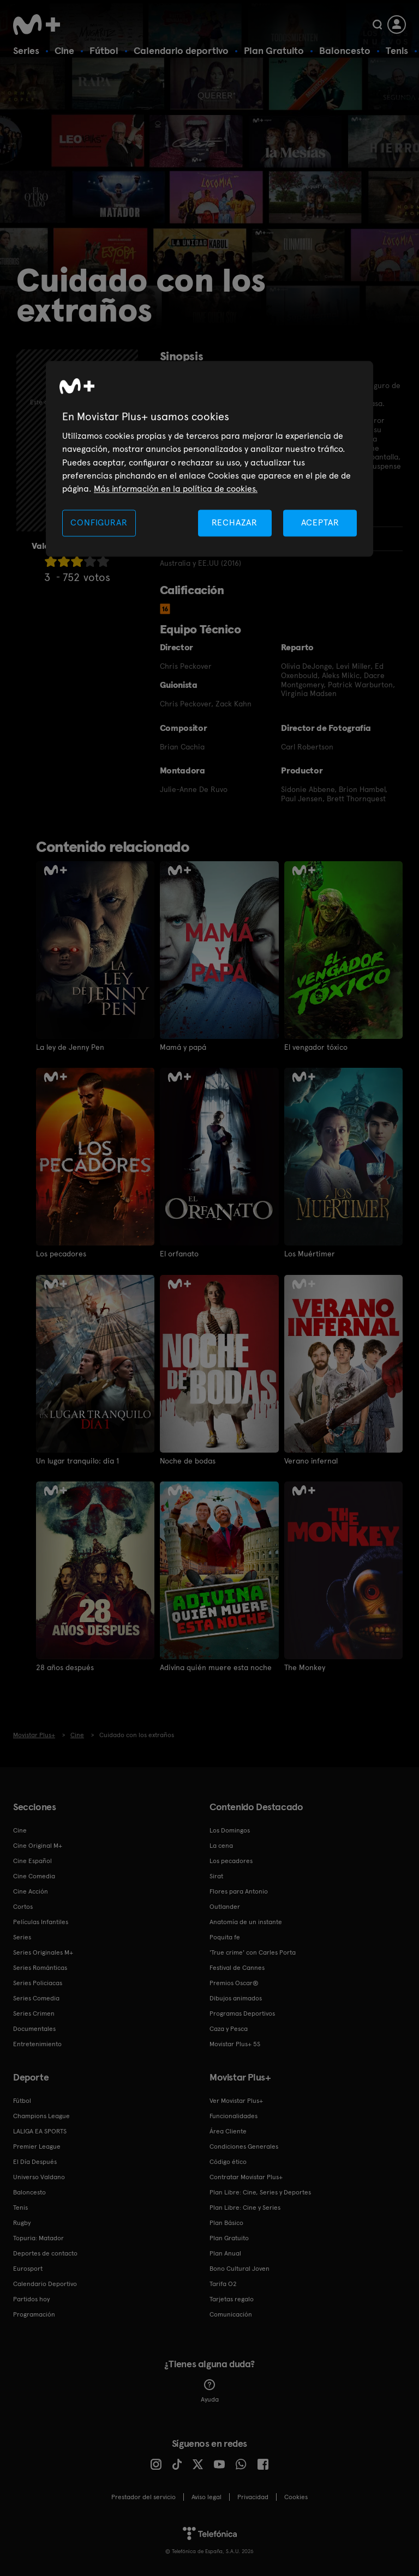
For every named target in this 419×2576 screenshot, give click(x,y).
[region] (209, 459)
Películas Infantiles (40, 1921)
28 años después (65, 1666)
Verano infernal (311, 1460)
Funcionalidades (234, 2115)
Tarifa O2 (223, 2283)
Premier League (37, 2146)
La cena (221, 1845)
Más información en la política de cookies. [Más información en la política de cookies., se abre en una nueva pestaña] (176, 489)
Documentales (34, 2028)
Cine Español (32, 1860)
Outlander (225, 1906)
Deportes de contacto (45, 2253)
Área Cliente (228, 2130)
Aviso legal (206, 2496)
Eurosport (28, 2268)
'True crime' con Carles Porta (253, 1952)
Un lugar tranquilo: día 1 (77, 1460)
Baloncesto (344, 50)
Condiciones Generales (244, 2146)
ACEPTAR (320, 522)
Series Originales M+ (43, 1952)
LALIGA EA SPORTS (40, 2130)
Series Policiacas (37, 1982)
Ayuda (210, 2391)
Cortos (23, 1906)
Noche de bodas (188, 1460)
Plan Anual (225, 2253)
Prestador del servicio (143, 2496)
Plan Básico (226, 2222)
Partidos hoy (31, 2298)
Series (26, 50)
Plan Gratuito (274, 50)
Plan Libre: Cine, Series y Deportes (260, 2192)
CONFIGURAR (98, 522)
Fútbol (103, 50)
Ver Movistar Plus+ (236, 2100)
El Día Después (35, 2161)
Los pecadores (61, 1253)
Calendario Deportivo (45, 2283)
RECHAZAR (235, 522)
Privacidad (252, 2496)
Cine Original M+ (37, 1845)
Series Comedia (36, 1997)
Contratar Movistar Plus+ (246, 2176)
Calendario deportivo (181, 50)
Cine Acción (30, 1891)
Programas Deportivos (242, 2013)
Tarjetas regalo (232, 2298)
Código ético (228, 2161)
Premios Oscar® (234, 1982)
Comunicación (231, 2314)
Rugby (22, 2222)
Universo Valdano (39, 2176)
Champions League (41, 2115)
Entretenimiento (37, 2043)
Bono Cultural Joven (240, 2268)
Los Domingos (230, 1830)
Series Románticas (40, 1967)
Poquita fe (225, 1936)
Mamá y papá (183, 1047)
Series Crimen (34, 2013)
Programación (34, 2314)
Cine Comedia (34, 1875)
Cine (64, 50)
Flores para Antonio (239, 1891)
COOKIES (296, 2496)
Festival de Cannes (237, 1967)
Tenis (397, 50)
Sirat (216, 1875)
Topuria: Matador (38, 2237)
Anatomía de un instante (246, 1921)
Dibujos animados (236, 1997)
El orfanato (179, 1253)
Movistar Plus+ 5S (235, 2043)
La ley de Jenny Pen (70, 1047)
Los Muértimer (309, 1253)
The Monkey (304, 1666)
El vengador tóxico (316, 1047)
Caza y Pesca (229, 2028)
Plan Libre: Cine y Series (245, 2207)
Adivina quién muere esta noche (216, 1666)
